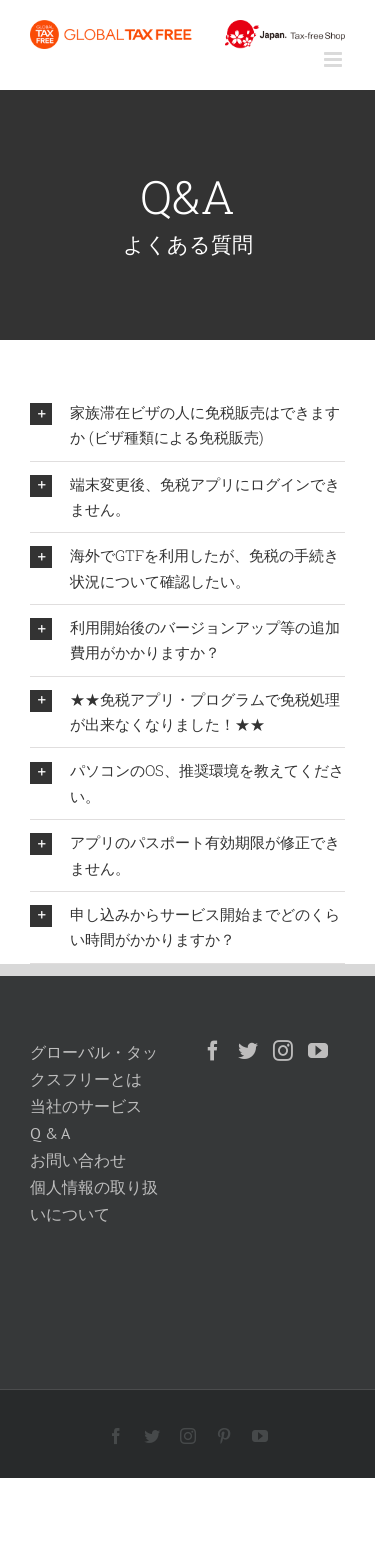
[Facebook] (213, 1051)
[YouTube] (318, 1051)
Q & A (50, 1133)
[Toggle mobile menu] (334, 59)
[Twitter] (248, 1051)
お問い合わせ (78, 1160)
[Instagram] (283, 1051)
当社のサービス (86, 1106)
